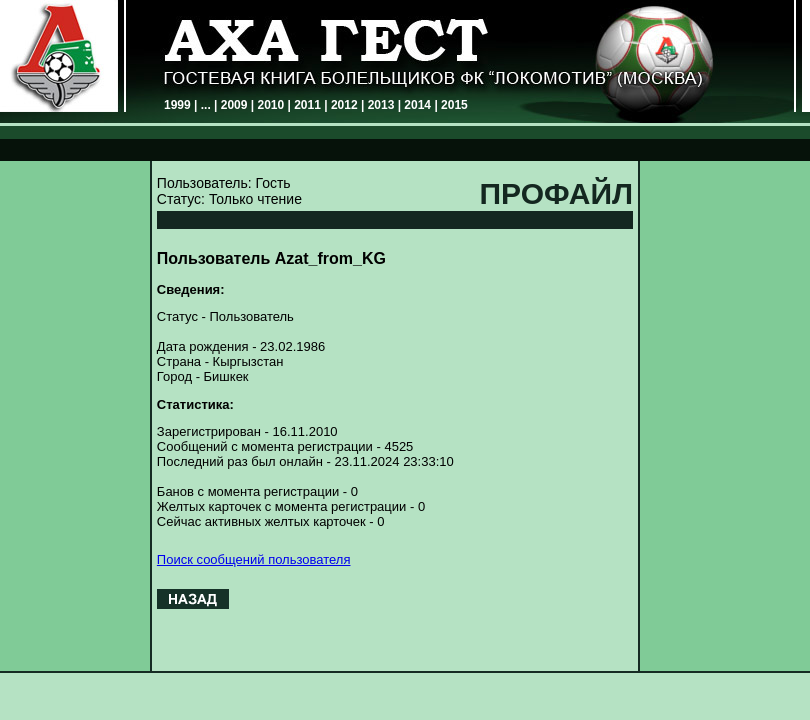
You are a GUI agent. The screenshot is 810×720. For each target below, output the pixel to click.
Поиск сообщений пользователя (254, 559)
